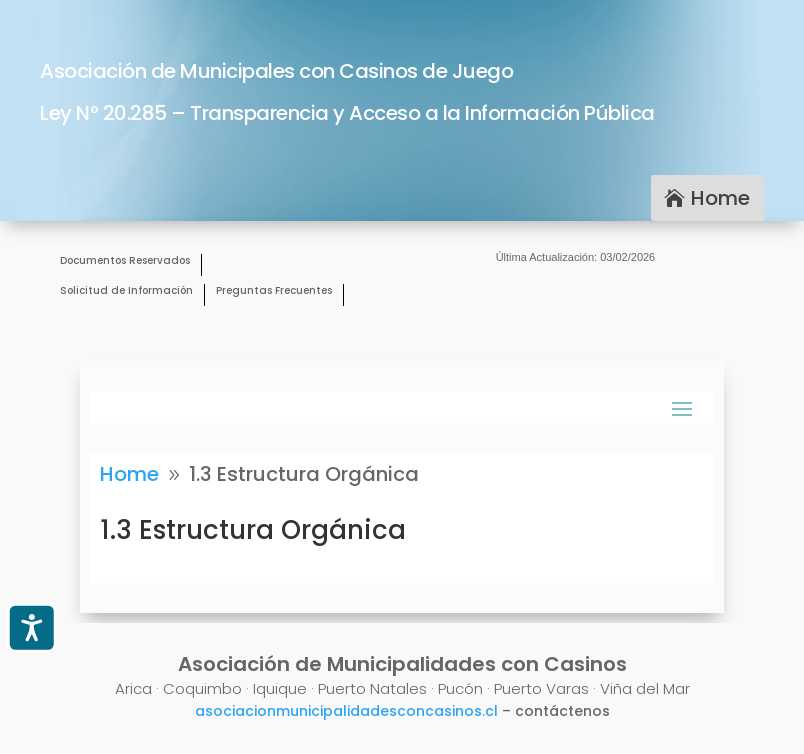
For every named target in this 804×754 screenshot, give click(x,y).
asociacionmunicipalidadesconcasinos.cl (346, 711)
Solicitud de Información (126, 291)
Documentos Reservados (125, 261)
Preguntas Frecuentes (274, 291)
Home (720, 198)
